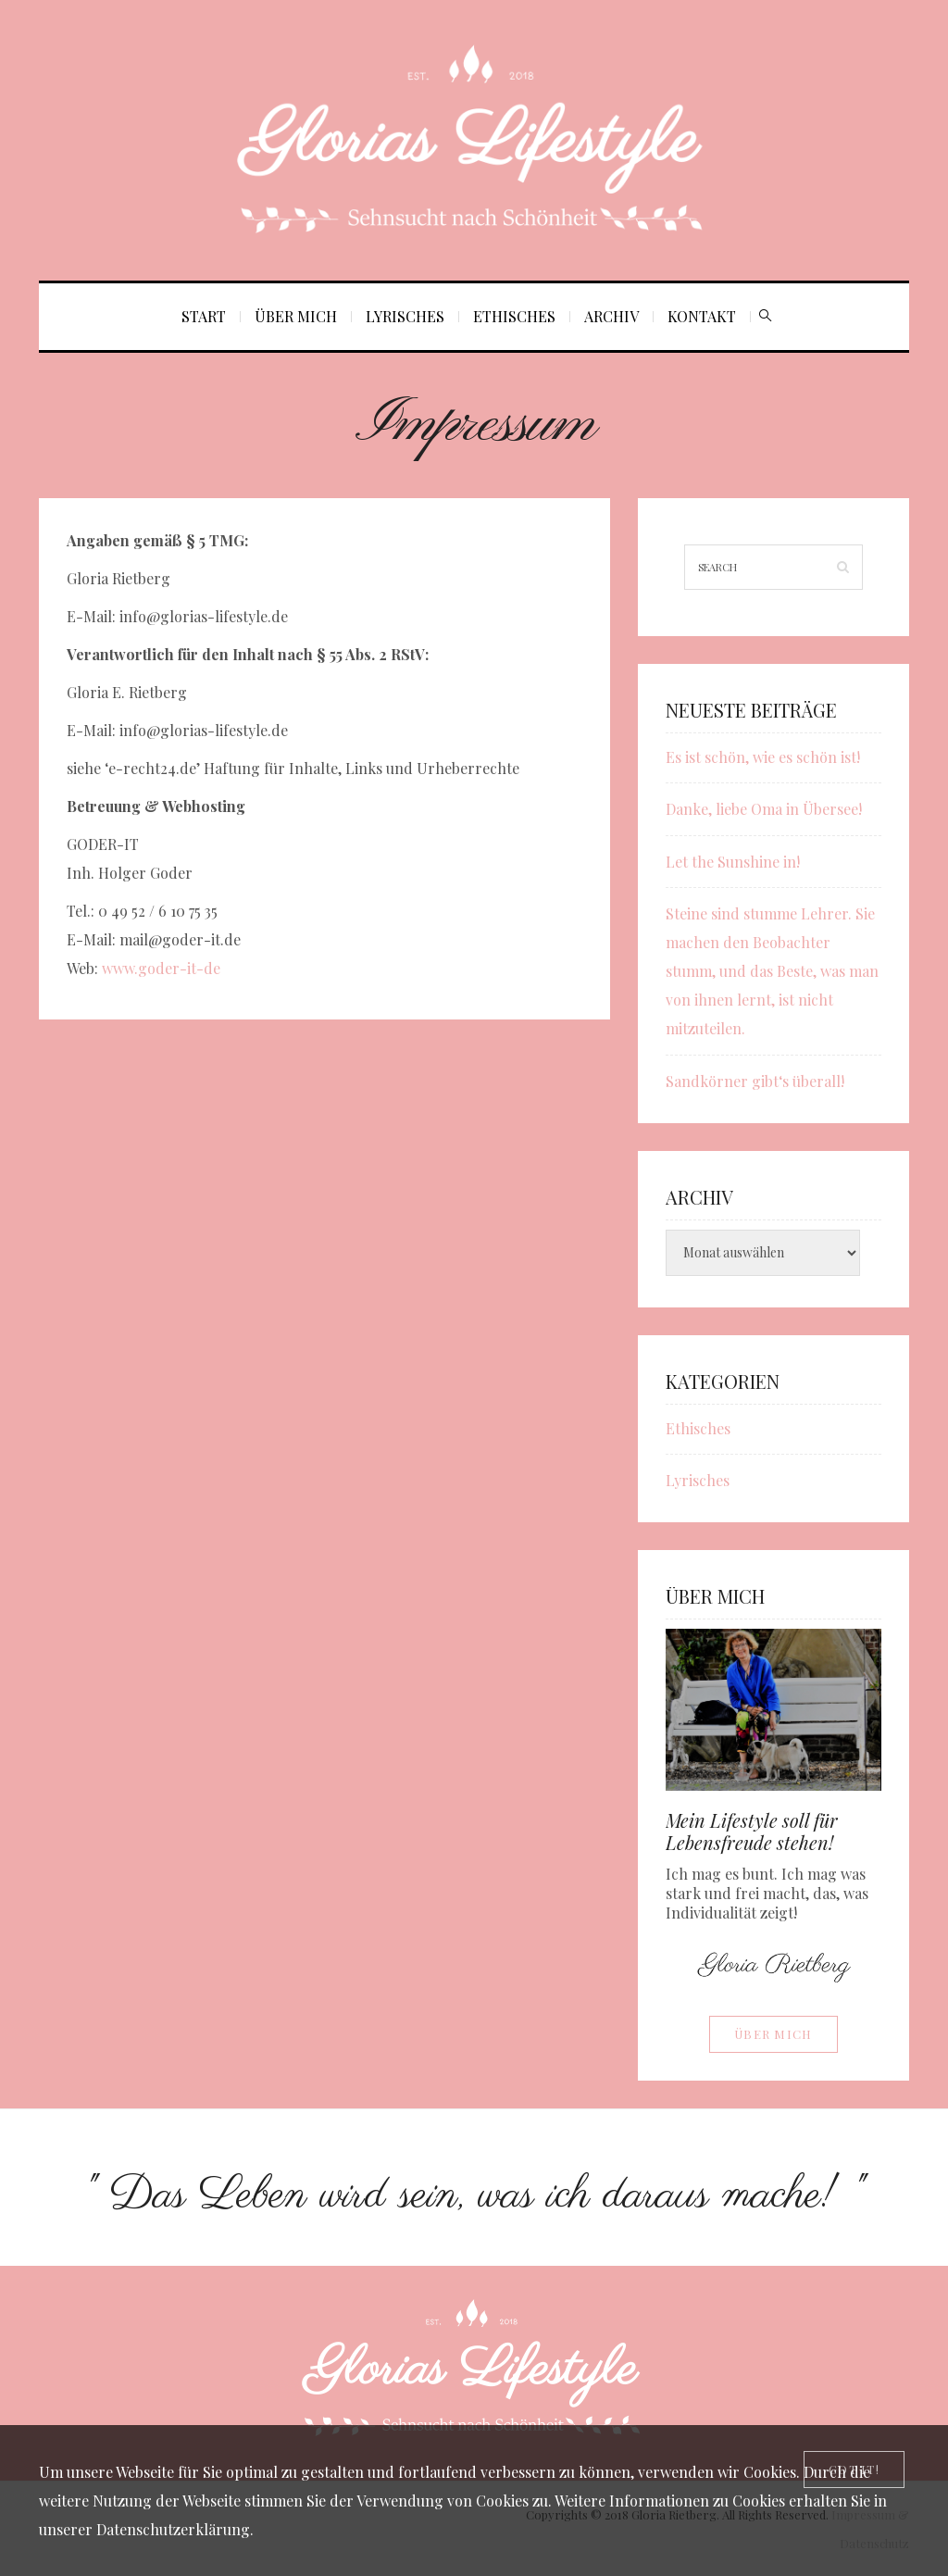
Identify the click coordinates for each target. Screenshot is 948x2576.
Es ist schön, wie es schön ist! (763, 757)
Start (203, 316)
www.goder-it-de (161, 968)
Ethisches (514, 316)
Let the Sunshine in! (733, 861)
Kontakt (701, 316)
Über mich (296, 316)
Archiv (611, 316)
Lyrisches (405, 316)
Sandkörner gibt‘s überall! (755, 1081)
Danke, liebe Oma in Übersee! (764, 809)
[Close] (854, 2469)
